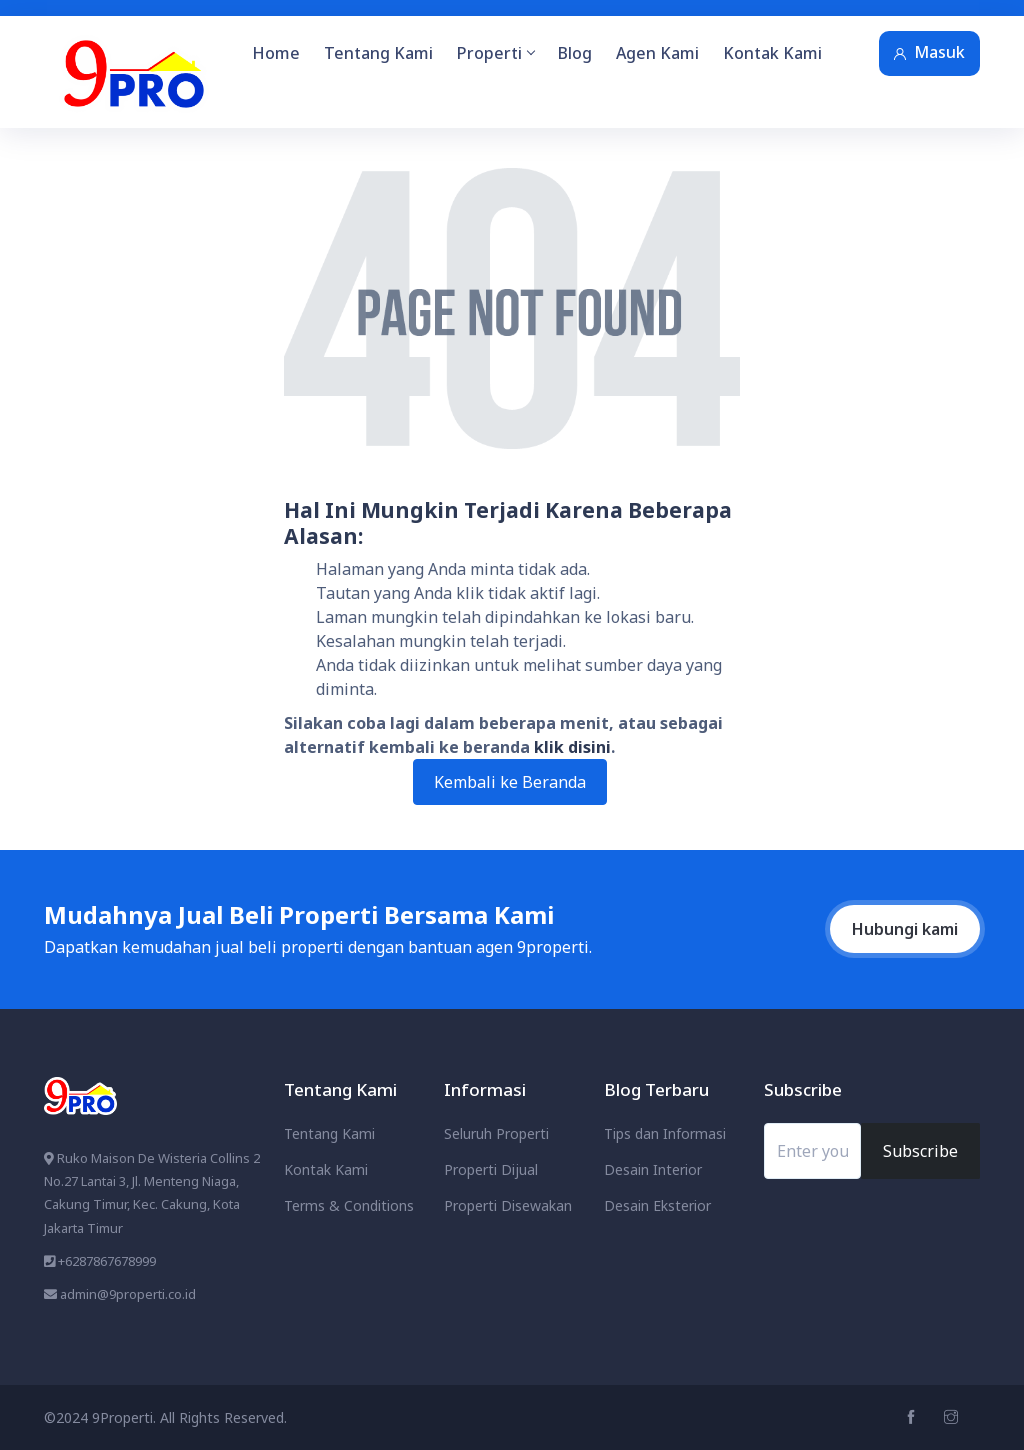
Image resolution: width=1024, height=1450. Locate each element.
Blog (575, 53)
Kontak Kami (772, 53)
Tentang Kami (378, 53)
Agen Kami (657, 53)
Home (276, 53)
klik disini (572, 747)
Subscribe (920, 1151)
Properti (495, 53)
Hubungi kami (905, 929)
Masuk (929, 52)
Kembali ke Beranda (510, 782)
